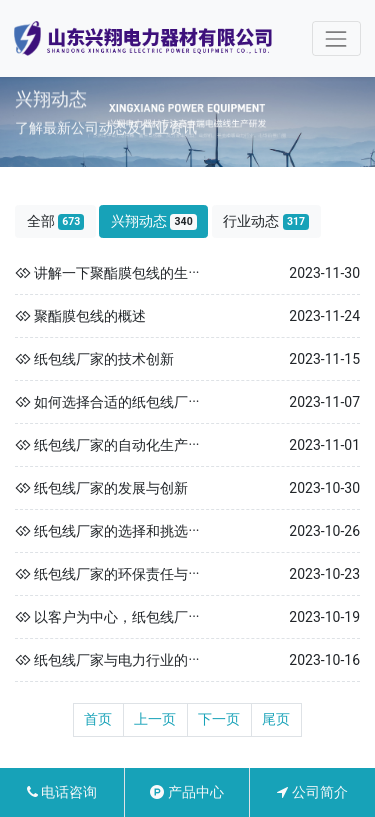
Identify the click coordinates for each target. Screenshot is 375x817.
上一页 (155, 719)
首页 (98, 719)
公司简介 (312, 792)
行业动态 (266, 221)
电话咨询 (62, 792)
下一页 (219, 719)
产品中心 (186, 792)
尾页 (276, 719)
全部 (56, 221)
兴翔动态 (154, 221)
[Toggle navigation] (336, 38)
